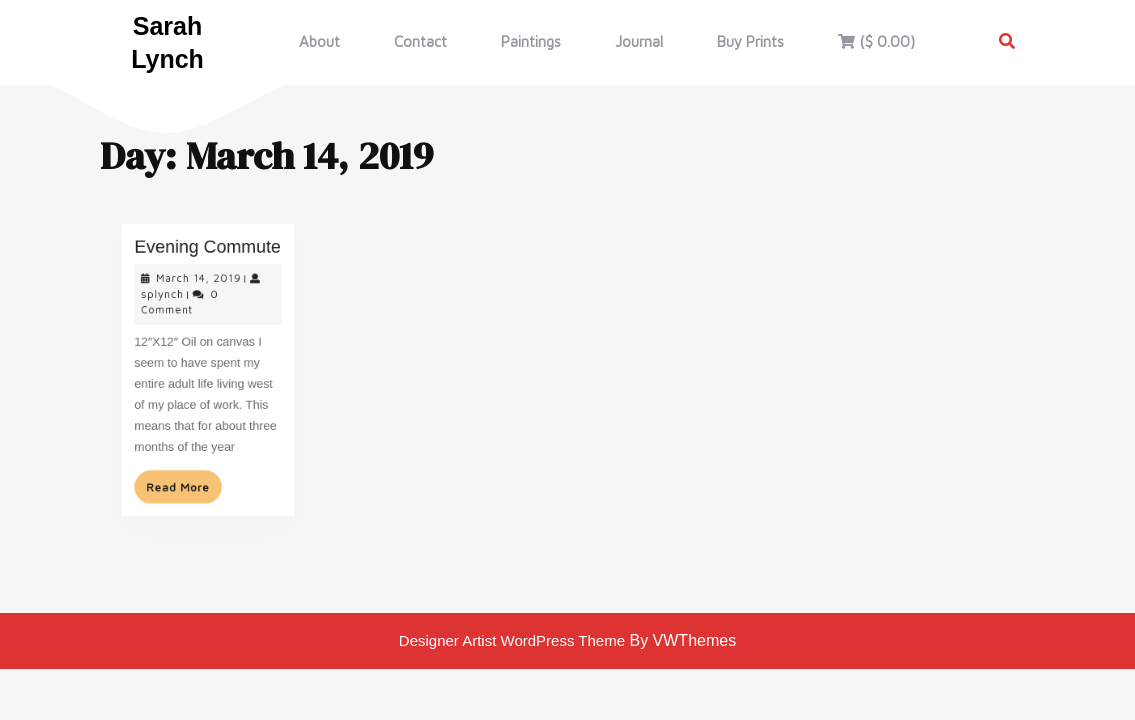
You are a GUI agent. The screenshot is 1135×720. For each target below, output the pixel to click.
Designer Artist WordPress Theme (512, 640)
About (319, 41)
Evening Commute (207, 258)
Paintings (531, 41)
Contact (420, 41)
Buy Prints (750, 41)
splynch (166, 301)
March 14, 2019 (199, 287)
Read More (186, 478)
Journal (639, 41)
